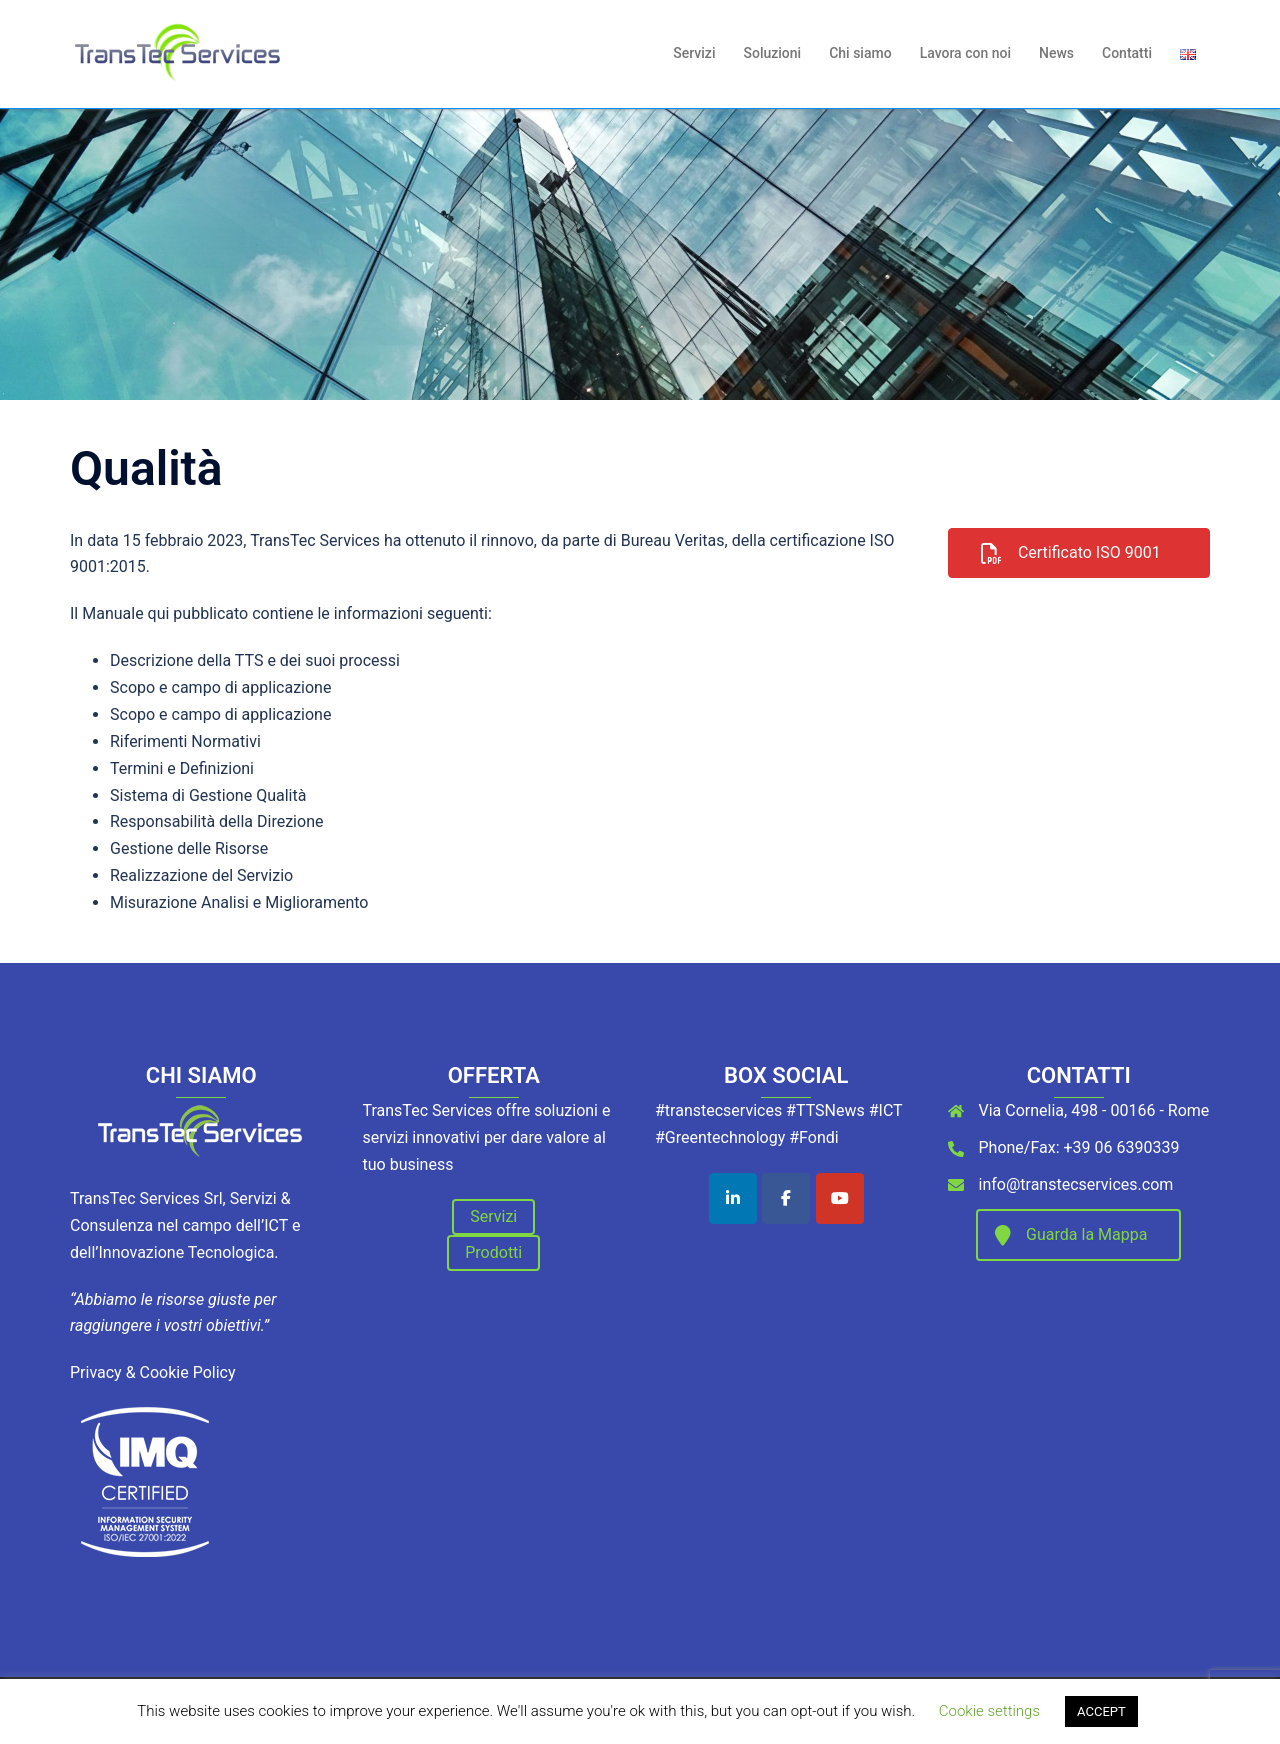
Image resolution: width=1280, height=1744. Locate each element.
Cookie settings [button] (989, 1711)
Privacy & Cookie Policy (153, 1372)
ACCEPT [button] (1101, 1711)
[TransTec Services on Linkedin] (733, 1198)
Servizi (694, 53)
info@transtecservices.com (1076, 1184)
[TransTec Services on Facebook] (786, 1198)
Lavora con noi (965, 53)
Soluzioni (772, 53)
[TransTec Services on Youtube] (840, 1198)
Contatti (1127, 53)
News (1056, 53)
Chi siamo (860, 53)
